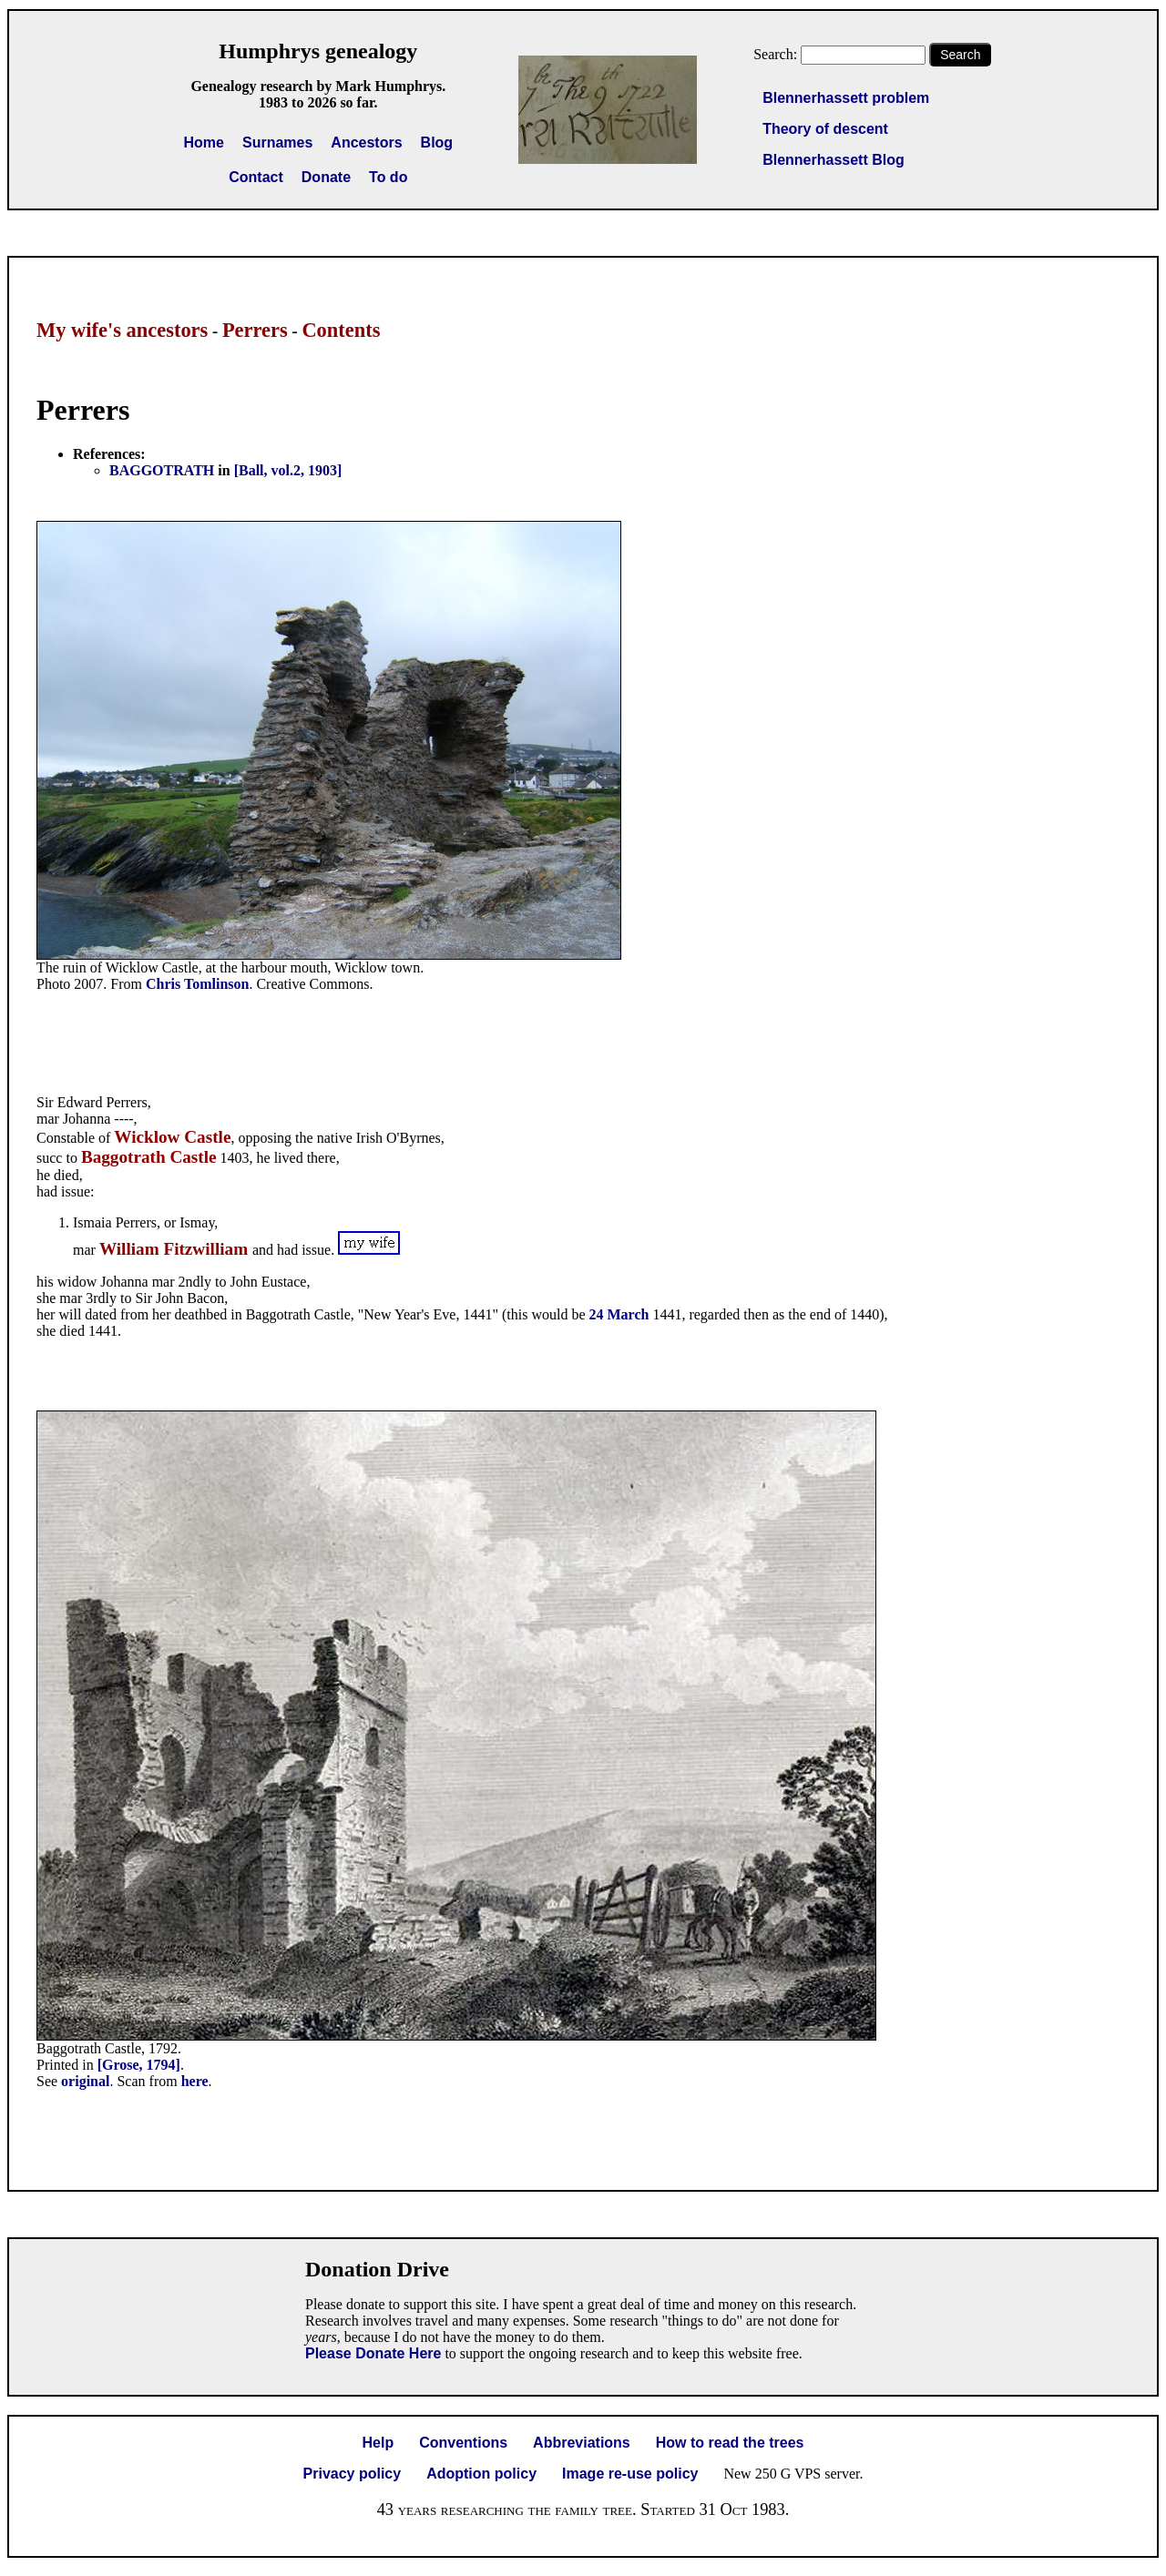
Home (204, 142)
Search (960, 54)
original (85, 2081)
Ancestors (366, 142)
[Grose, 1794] (138, 2064)
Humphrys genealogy (318, 51)
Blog (437, 142)
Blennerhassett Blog (833, 160)
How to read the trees (730, 2442)
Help (378, 2442)
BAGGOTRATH (161, 470)
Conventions (463, 2442)
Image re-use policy (630, 2473)
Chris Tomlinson (197, 984)
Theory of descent (825, 129)
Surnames (277, 142)
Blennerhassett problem (845, 98)
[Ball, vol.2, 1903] (288, 470)
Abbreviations (581, 2442)
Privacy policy (352, 2473)
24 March (618, 1314)
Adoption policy (481, 2473)
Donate (326, 177)
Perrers (255, 330)
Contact (256, 177)
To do (388, 177)
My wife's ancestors (122, 330)
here (195, 2081)
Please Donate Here (373, 2353)
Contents (341, 330)
